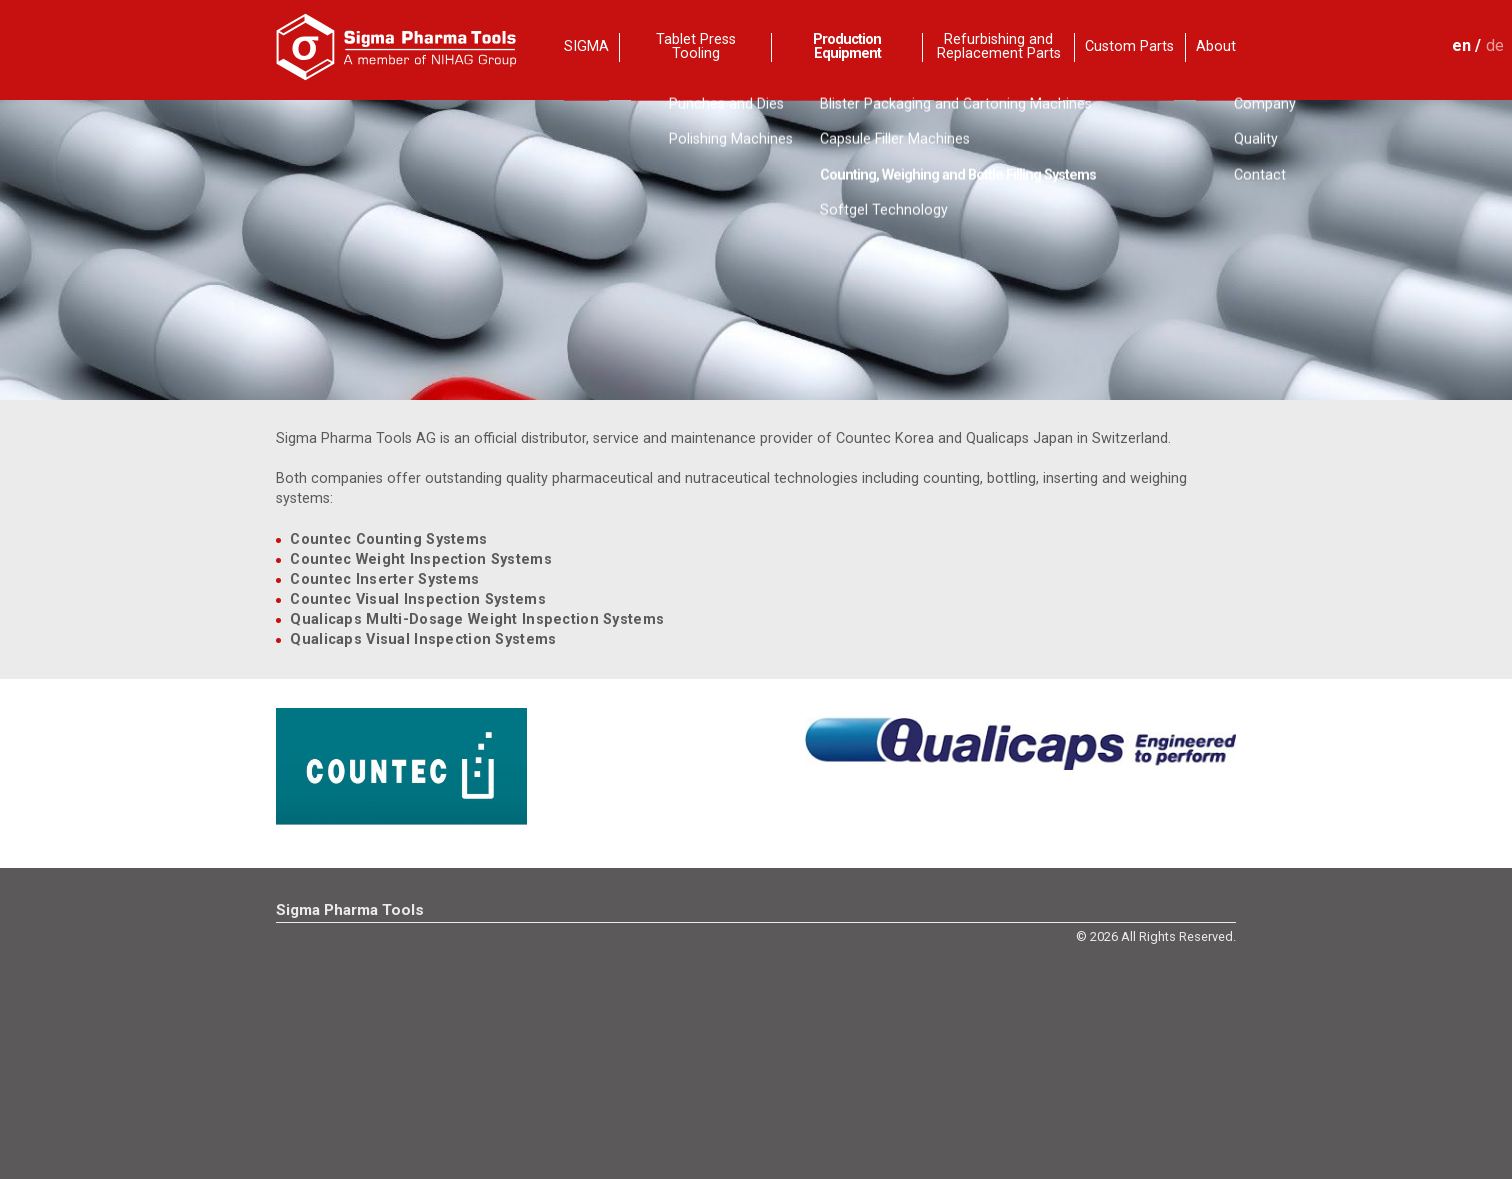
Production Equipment (847, 47)
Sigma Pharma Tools (350, 910)
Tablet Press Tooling (696, 47)
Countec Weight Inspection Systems (421, 559)
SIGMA (586, 46)
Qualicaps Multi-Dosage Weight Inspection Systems (477, 619)
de (1495, 45)
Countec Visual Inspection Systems (418, 599)
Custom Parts (1129, 46)
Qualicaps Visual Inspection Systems (423, 639)
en (1461, 45)
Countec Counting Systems (388, 539)
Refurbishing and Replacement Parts (999, 47)
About (1216, 46)
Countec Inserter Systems (384, 579)
